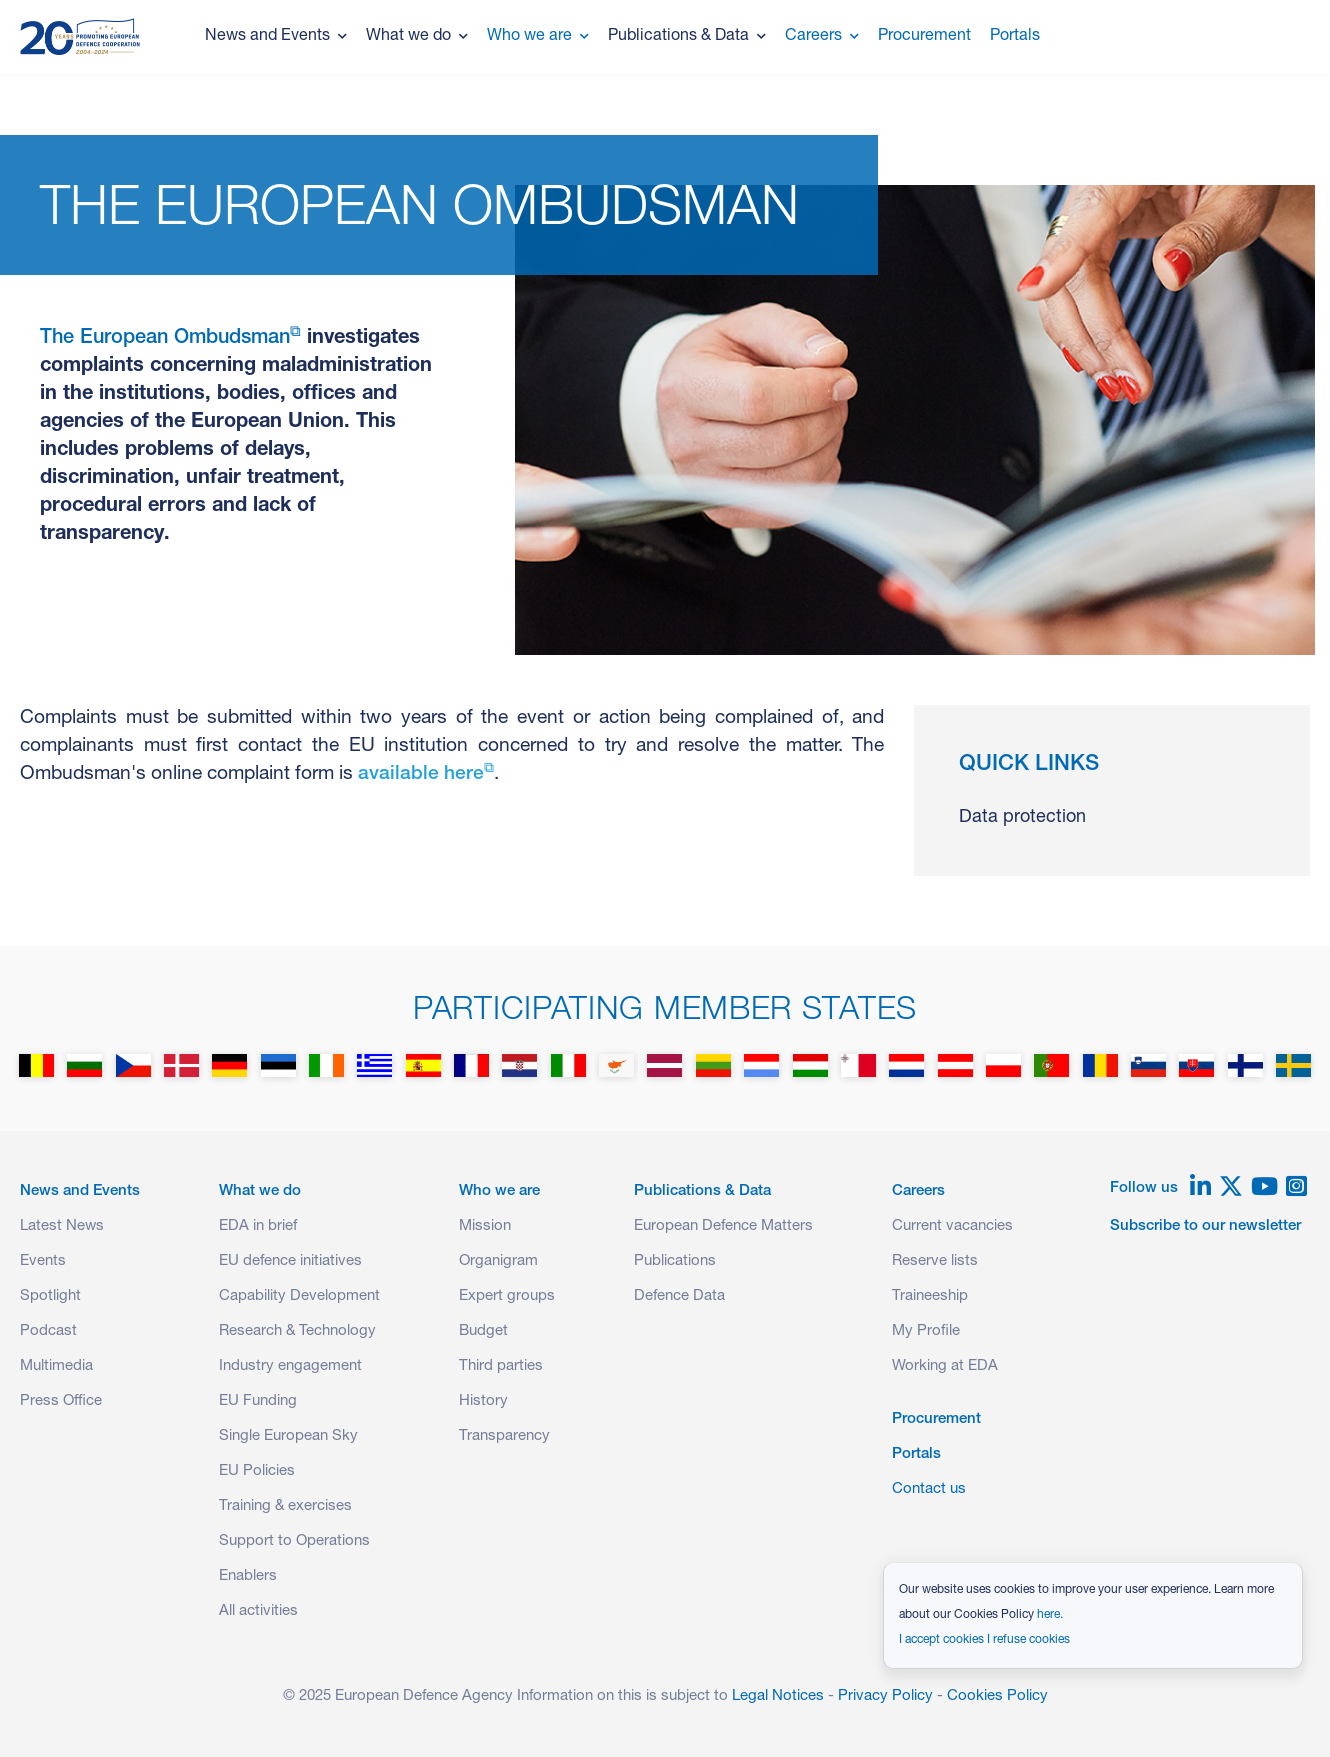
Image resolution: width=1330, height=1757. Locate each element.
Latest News (62, 1226)
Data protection (1022, 818)
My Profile (926, 1331)
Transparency (504, 1436)
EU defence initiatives (290, 1261)
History (483, 1401)
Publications (675, 1261)
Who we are (538, 37)
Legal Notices (778, 1696)
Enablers (248, 1576)
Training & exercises (285, 1506)
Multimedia (56, 1366)
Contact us (929, 1489)
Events (43, 1261)
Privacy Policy (885, 1696)
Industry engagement (290, 1366)
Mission (485, 1226)
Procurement (924, 37)
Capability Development (299, 1296)
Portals (1015, 37)
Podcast (48, 1331)
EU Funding (258, 1401)
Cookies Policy (997, 1696)
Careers (822, 37)
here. (1050, 1615)
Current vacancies (952, 1226)
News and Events (276, 37)
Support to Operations (294, 1541)
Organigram (498, 1261)
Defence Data (679, 1296)
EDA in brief (258, 1226)
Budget (483, 1331)
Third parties (501, 1366)
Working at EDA (945, 1366)
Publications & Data (687, 37)
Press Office (61, 1401)
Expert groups (507, 1296)
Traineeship (930, 1296)
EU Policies (257, 1471)
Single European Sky (288, 1436)
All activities (258, 1611)
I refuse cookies (1028, 1640)
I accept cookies (941, 1640)
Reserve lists (935, 1261)
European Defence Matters (723, 1226)
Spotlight (50, 1296)
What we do (417, 37)
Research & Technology (297, 1331)
